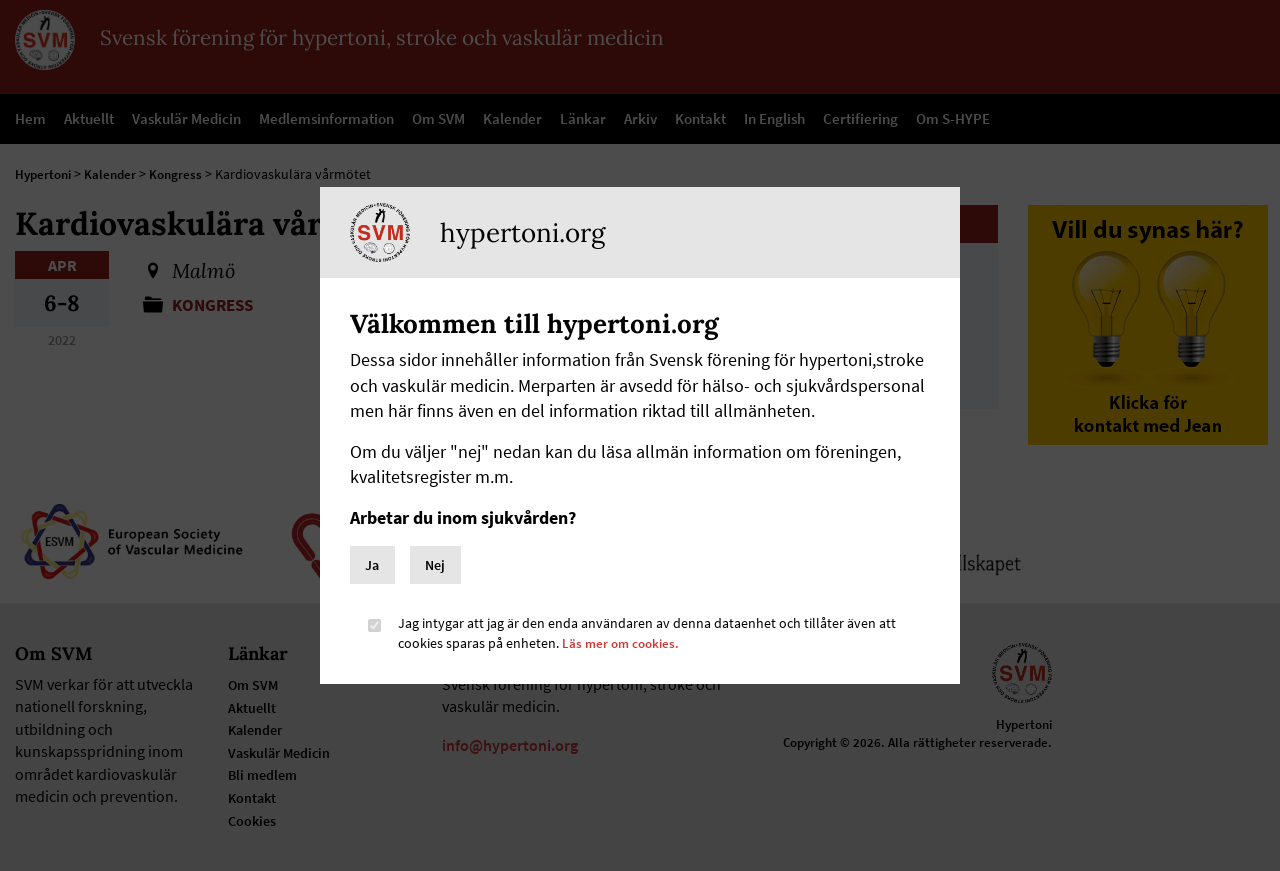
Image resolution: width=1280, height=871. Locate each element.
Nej (435, 565)
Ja (372, 565)
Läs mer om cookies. (623, 643)
